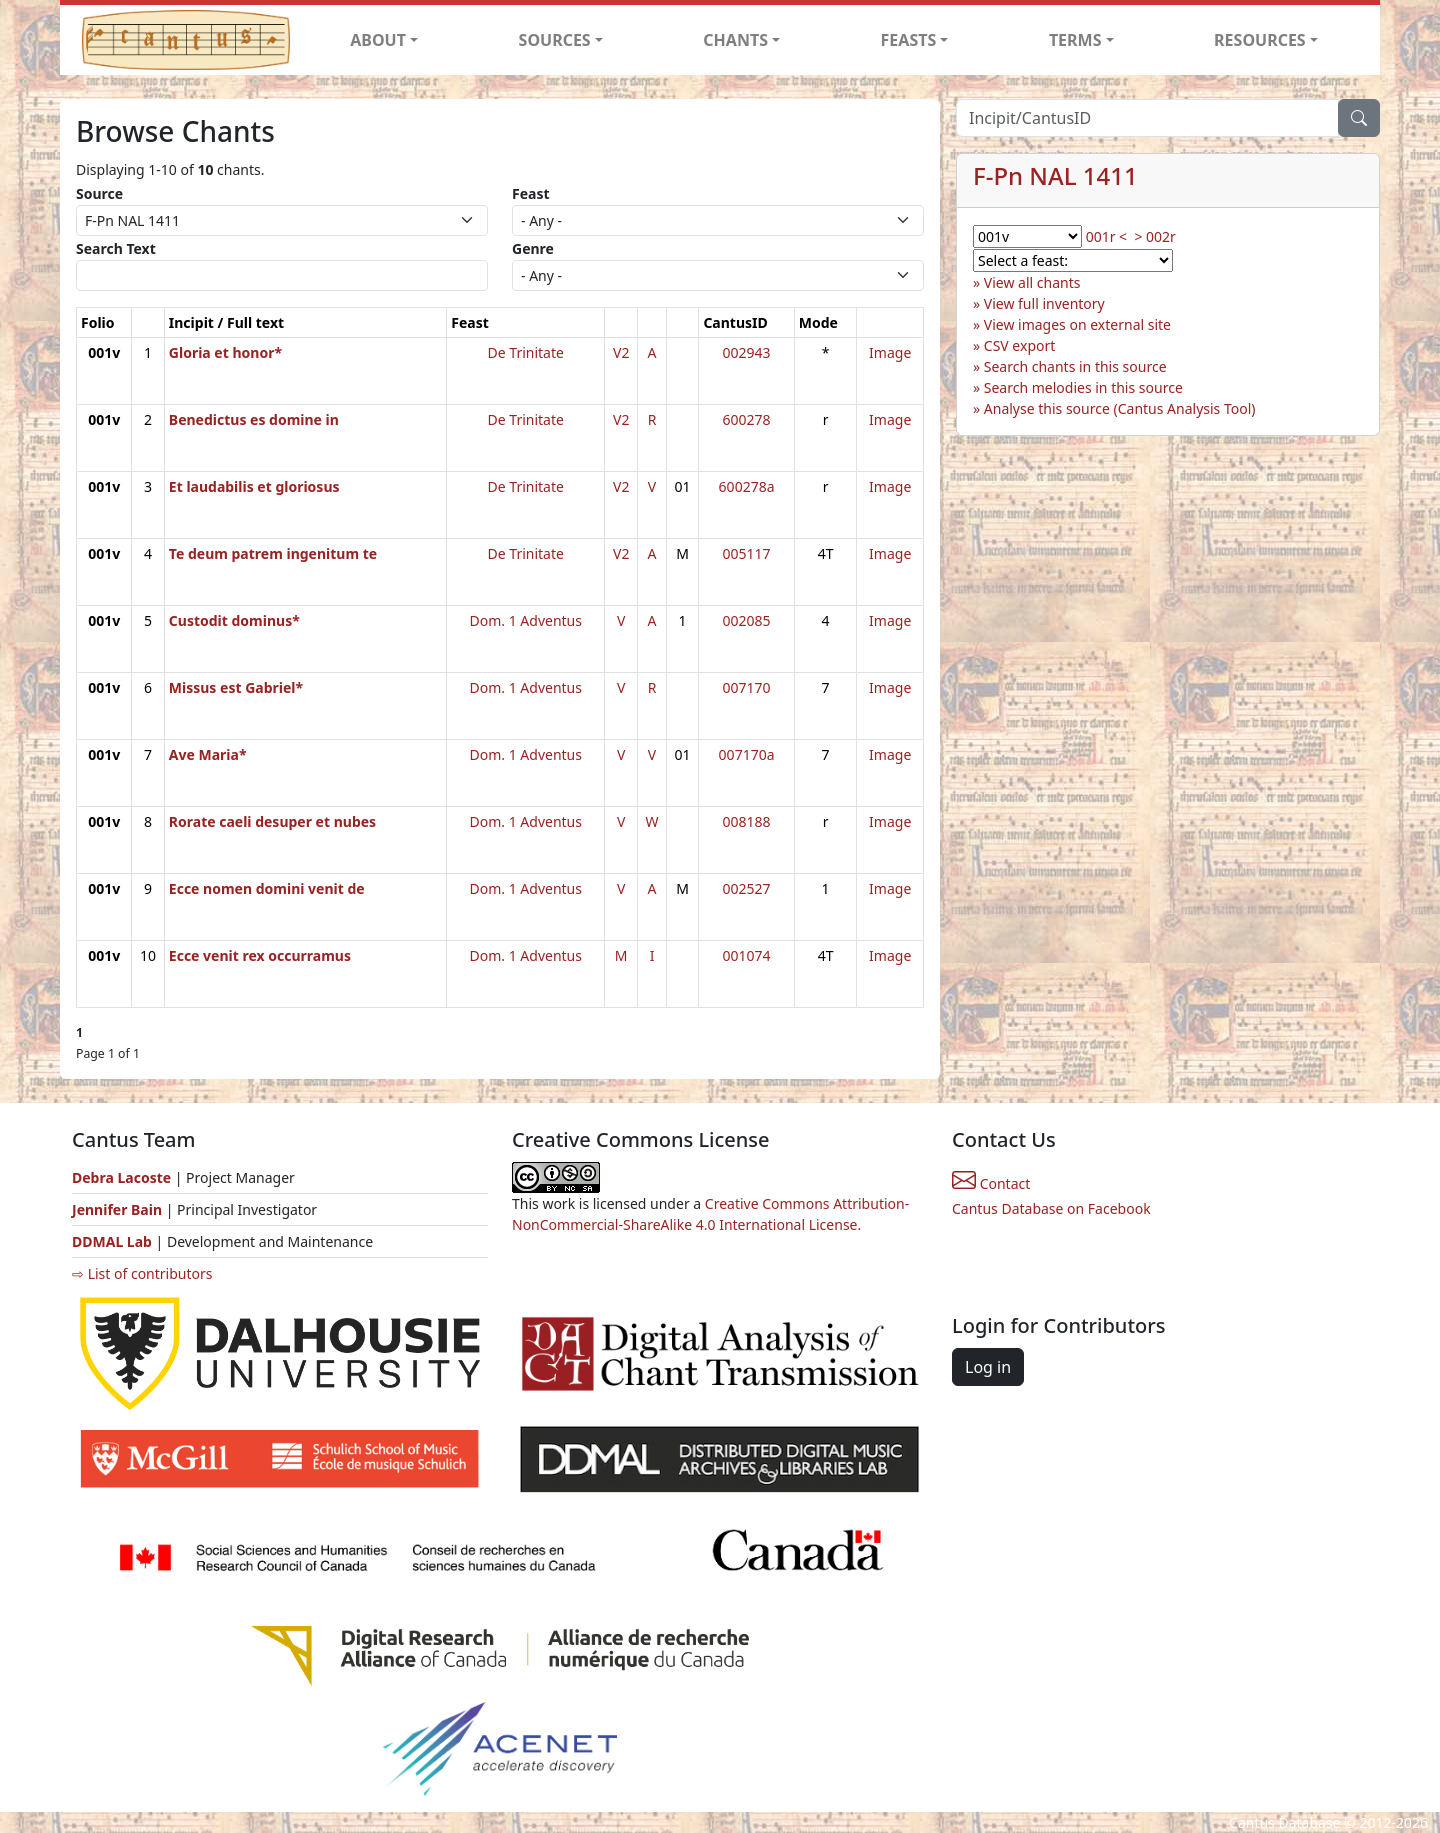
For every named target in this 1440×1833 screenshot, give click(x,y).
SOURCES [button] (555, 40)
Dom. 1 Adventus (526, 620)
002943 (747, 352)
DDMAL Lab (112, 1241)
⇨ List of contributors (142, 1273)
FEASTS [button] (909, 40)
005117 (747, 553)
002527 (747, 888)
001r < (1106, 236)
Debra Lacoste (121, 1177)
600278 (747, 419)
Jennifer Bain (119, 1209)
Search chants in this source (1075, 366)
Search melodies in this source (1083, 387)
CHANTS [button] (735, 40)
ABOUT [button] (378, 40)
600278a (747, 486)
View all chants (1032, 282)
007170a (747, 754)
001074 (747, 955)
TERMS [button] (1075, 40)
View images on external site (1077, 324)
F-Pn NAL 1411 (1055, 175)
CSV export (1020, 345)
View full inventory (1044, 303)
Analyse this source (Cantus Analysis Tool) (1120, 408)
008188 (747, 821)
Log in (988, 1367)
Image (890, 352)
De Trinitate (526, 352)
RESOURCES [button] (1260, 40)
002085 (747, 620)
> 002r (1154, 236)
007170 (747, 687)
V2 (621, 352)
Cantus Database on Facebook (1051, 1208)
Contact (991, 1183)
